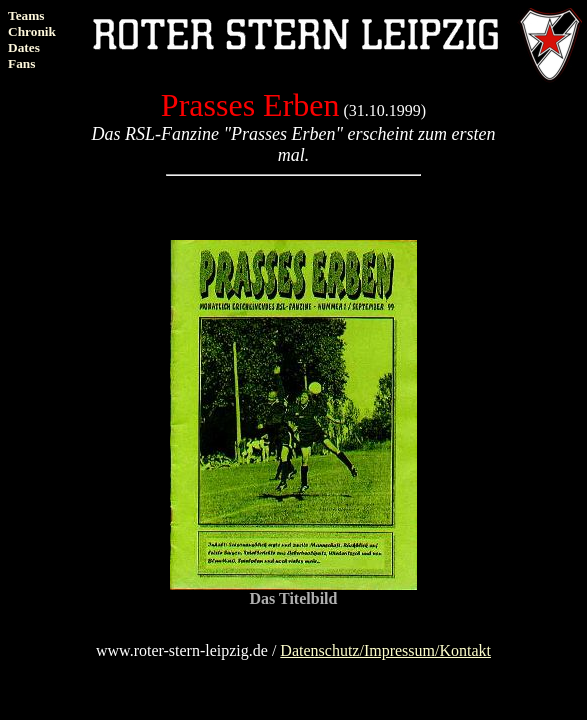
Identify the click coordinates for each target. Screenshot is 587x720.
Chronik (32, 31)
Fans (21, 63)
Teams (26, 15)
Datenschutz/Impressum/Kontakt (385, 650)
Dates (24, 47)
